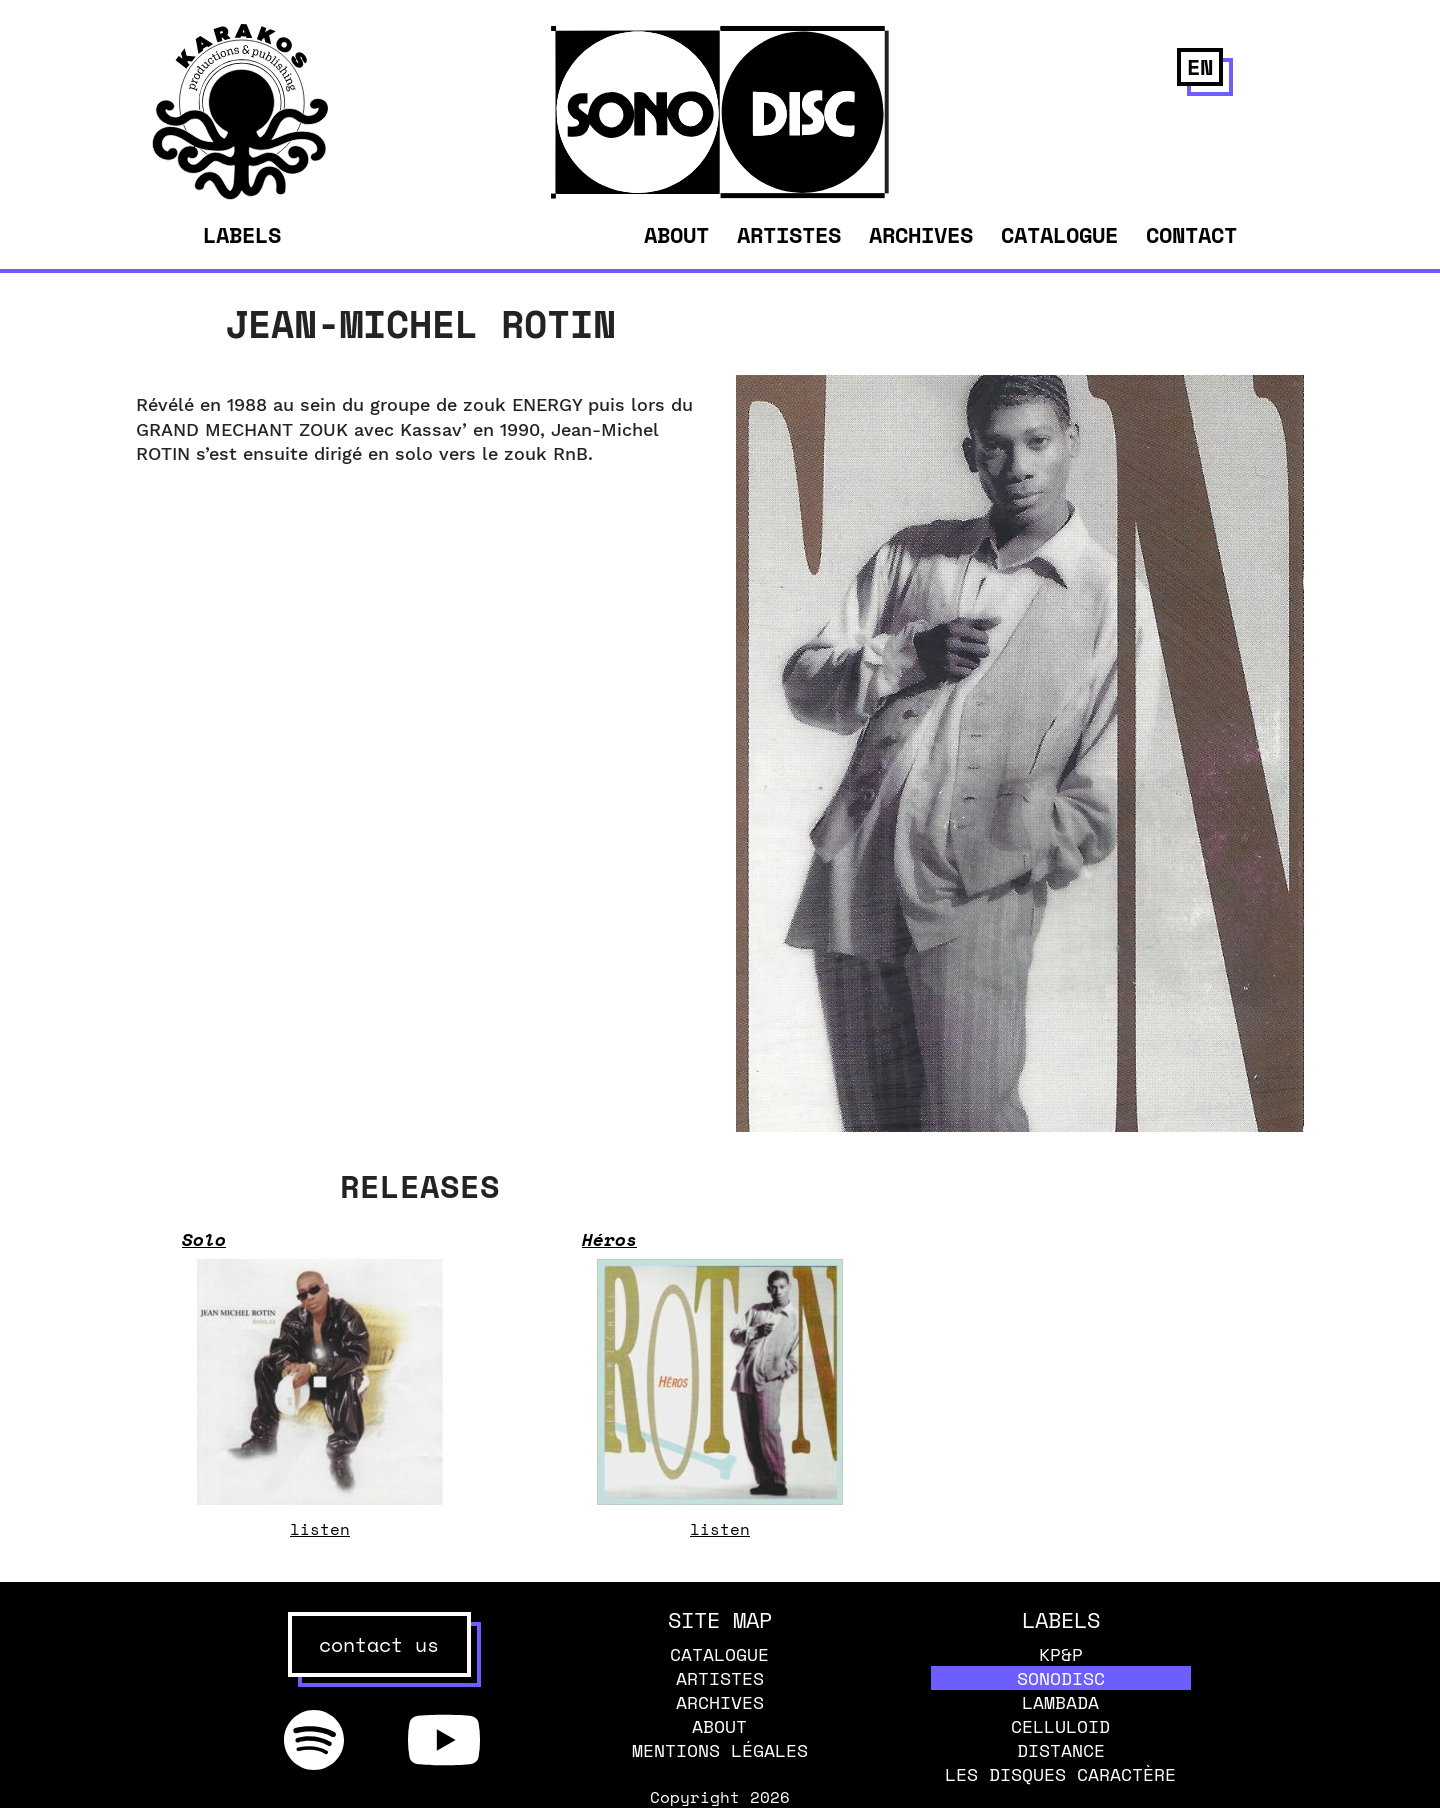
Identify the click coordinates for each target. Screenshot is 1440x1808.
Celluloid (1060, 1726)
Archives (921, 234)
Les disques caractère (1060, 1774)
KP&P (1061, 1654)
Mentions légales (720, 1750)
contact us (379, 1644)
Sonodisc (1061, 1678)
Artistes (789, 234)
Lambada (1060, 1702)
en (1200, 66)
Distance (1061, 1750)
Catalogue (1059, 234)
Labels (242, 235)
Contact (1191, 234)
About (676, 234)
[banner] (240, 194)
